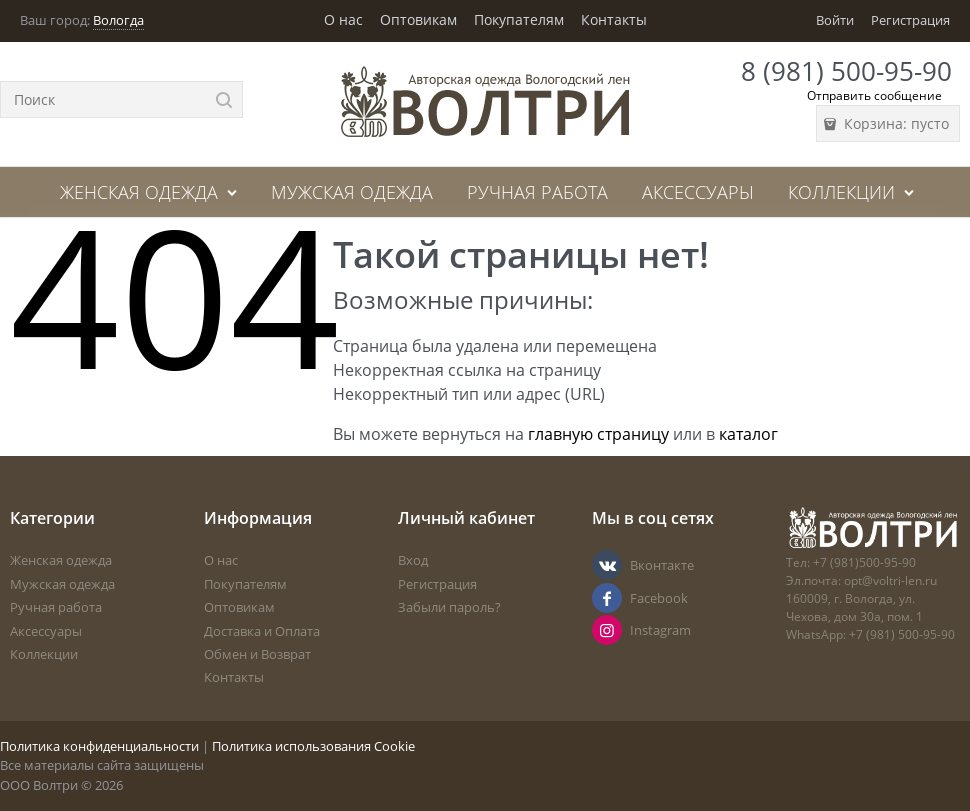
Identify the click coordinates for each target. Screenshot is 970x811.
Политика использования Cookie (313, 746)
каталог (748, 434)
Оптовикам (418, 19)
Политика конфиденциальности (99, 746)
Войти (835, 20)
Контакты (614, 19)
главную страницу (598, 434)
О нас (343, 19)
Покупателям (519, 19)
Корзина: (894, 123)
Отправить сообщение (874, 95)
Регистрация (910, 20)
